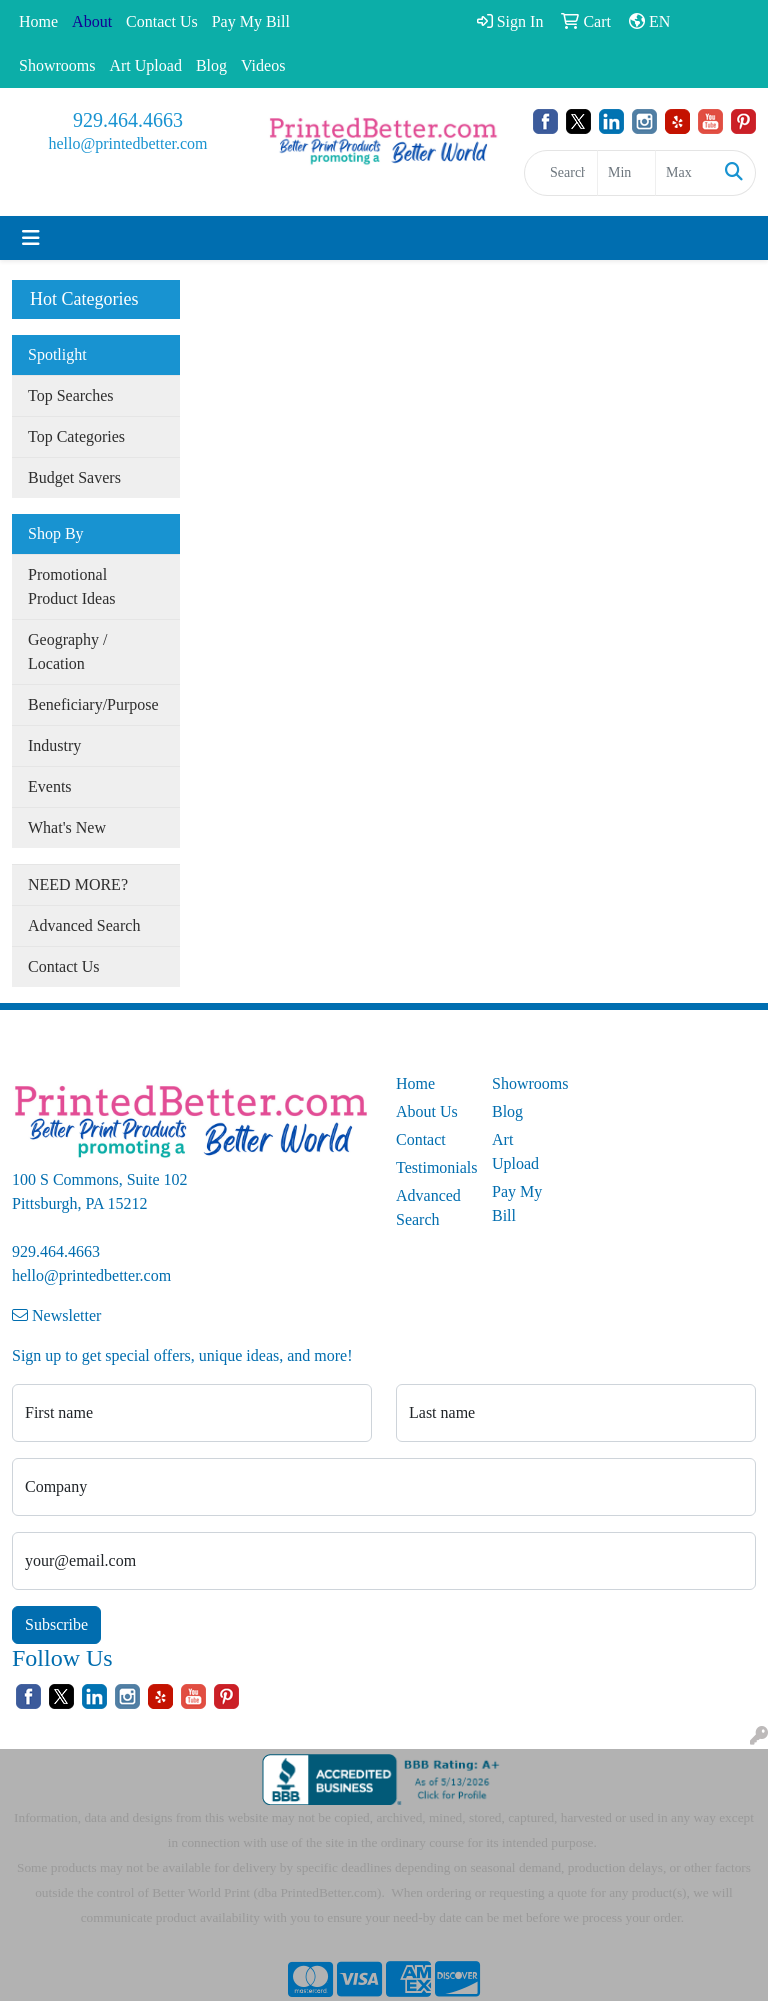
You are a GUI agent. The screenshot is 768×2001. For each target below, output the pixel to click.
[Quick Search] (561, 173)
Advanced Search (84, 925)
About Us (427, 1111)
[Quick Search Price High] (684, 173)
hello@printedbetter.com (127, 143)
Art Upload (145, 65)
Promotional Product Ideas (72, 586)
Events (50, 786)
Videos (263, 65)
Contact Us (162, 21)
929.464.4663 (128, 120)
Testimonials (432, 1167)
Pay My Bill (251, 21)
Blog (211, 65)
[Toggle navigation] (31, 238)
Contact (421, 1139)
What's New (67, 827)
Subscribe (56, 1624)
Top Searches (71, 395)
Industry (54, 745)
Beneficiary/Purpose (93, 704)
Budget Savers (74, 477)
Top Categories (76, 436)
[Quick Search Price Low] (626, 173)
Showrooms (57, 65)
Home (38, 21)
